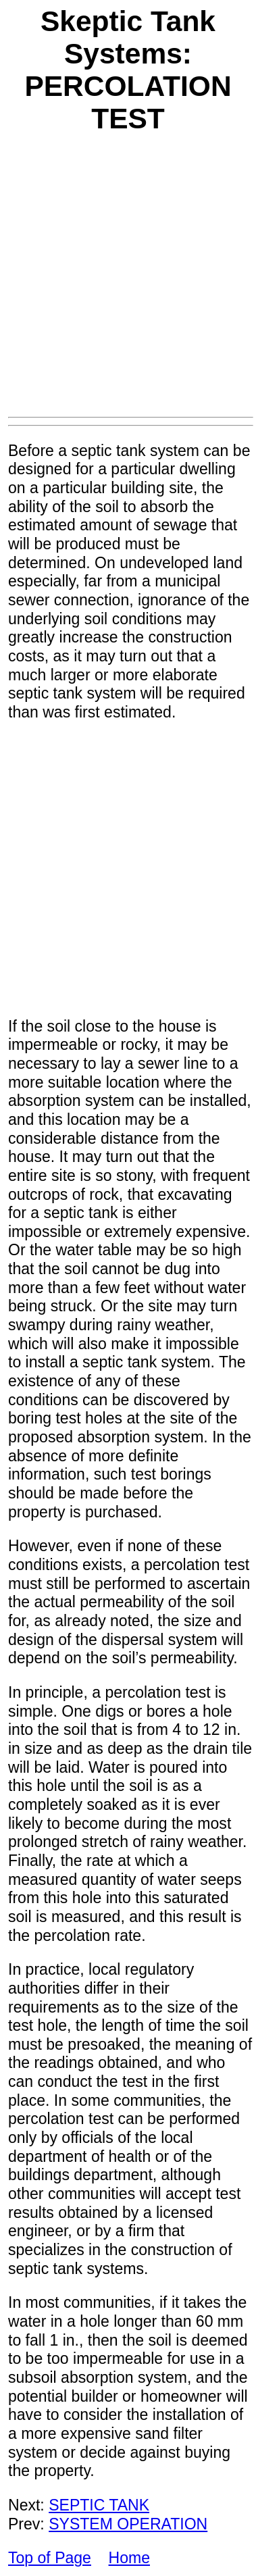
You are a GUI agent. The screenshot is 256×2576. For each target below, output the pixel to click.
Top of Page (49, 2558)
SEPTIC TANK (99, 2505)
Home (129, 2558)
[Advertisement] (126, 283)
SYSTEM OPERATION (128, 2524)
